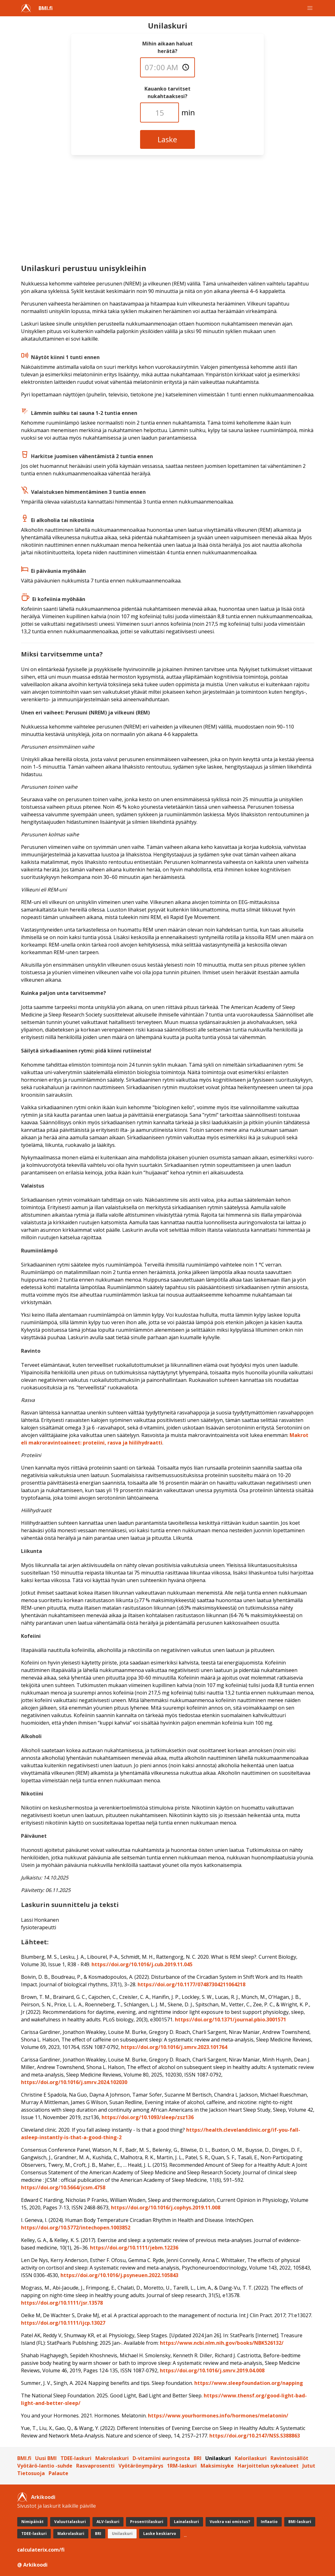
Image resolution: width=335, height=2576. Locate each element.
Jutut (308, 2465)
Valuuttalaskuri (70, 2521)
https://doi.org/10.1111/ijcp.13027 (63, 2322)
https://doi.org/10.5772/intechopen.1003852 (75, 2227)
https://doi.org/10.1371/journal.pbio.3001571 (230, 2019)
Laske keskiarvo (159, 2533)
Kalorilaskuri (251, 2458)
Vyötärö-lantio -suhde (44, 2465)
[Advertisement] (167, 211)
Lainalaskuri (186, 2521)
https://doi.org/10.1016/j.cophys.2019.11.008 (165, 2207)
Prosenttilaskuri (146, 2521)
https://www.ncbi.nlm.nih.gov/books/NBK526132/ (222, 2342)
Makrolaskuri (112, 2458)
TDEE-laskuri (76, 2458)
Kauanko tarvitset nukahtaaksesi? (167, 92)
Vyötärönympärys (140, 2465)
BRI (198, 2458)
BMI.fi (46, 8)
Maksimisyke (217, 2465)
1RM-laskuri (182, 2465)
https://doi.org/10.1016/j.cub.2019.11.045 (142, 1964)
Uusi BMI (46, 2458)
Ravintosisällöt (289, 2458)
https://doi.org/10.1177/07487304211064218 (191, 1984)
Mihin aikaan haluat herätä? (167, 47)
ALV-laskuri (108, 2521)
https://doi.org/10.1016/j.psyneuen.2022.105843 (119, 2275)
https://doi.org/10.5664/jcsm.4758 (63, 2187)
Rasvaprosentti (95, 2465)
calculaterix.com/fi (41, 2549)
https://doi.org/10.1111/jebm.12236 (134, 2247)
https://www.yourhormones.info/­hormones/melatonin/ (218, 2415)
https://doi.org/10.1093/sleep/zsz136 (148, 2117)
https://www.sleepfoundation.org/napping (248, 2383)
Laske (167, 139)
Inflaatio (269, 2521)
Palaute (58, 2473)
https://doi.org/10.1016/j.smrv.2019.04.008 (212, 2370)
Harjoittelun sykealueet (268, 2465)
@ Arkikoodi (32, 2564)
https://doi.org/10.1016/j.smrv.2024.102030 (74, 2082)
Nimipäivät (32, 2521)
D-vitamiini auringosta (161, 2458)
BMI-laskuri (299, 2521)
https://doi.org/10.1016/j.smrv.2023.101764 (174, 2047)
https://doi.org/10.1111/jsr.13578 (62, 2302)
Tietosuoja (31, 2473)
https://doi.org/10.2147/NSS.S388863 (254, 2435)
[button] (310, 8)
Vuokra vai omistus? (230, 2521)
